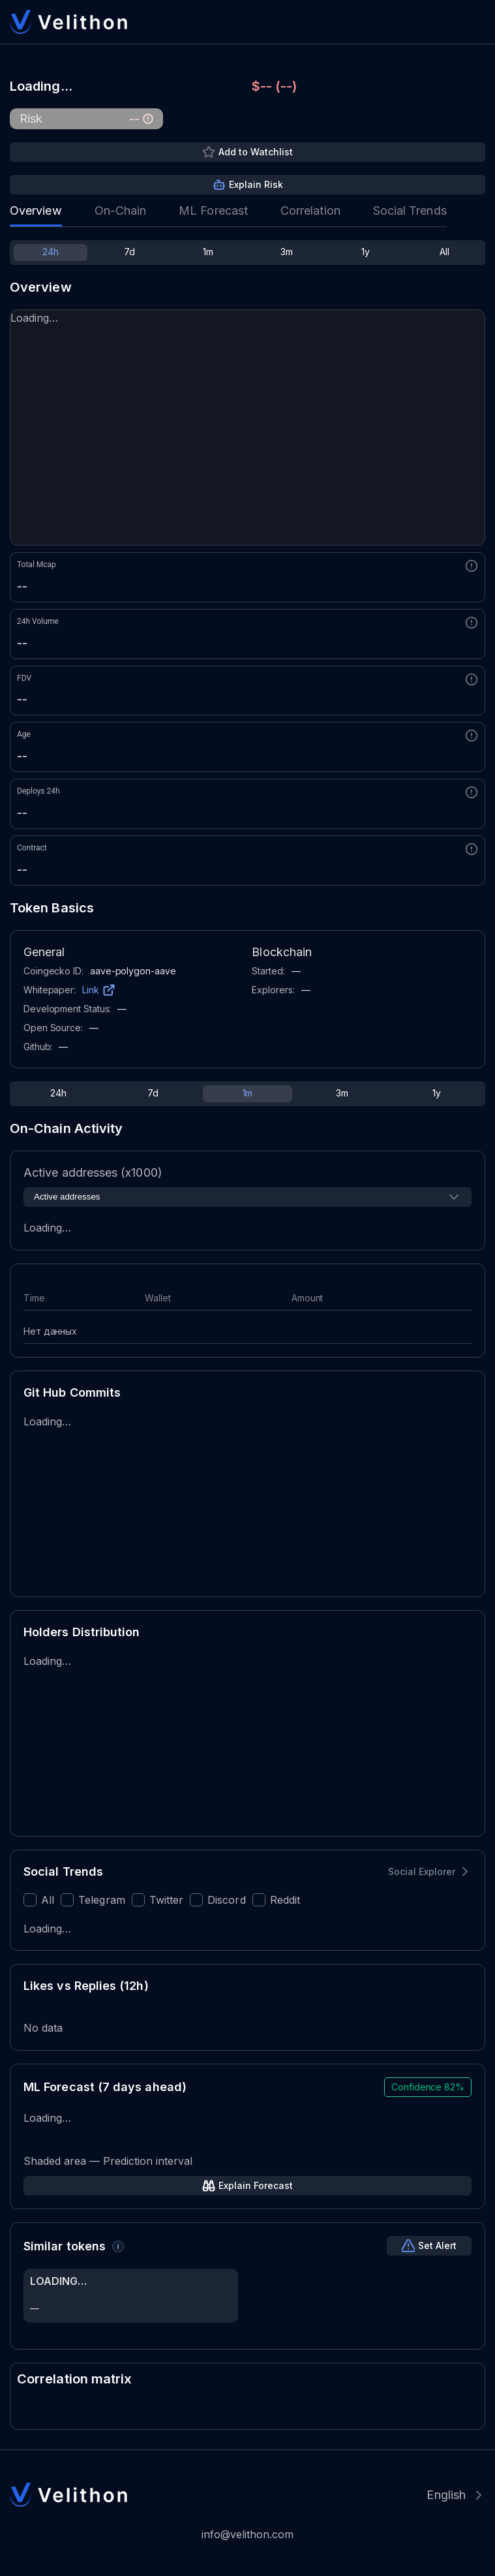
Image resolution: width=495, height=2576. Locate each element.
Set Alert (437, 2245)
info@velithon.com (247, 2534)
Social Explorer (421, 1871)
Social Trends (410, 210)
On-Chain (121, 210)
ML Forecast (213, 210)
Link (90, 989)
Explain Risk (256, 184)
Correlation (310, 210)
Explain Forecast (255, 2185)
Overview (36, 210)
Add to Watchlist (255, 151)
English (446, 2495)
